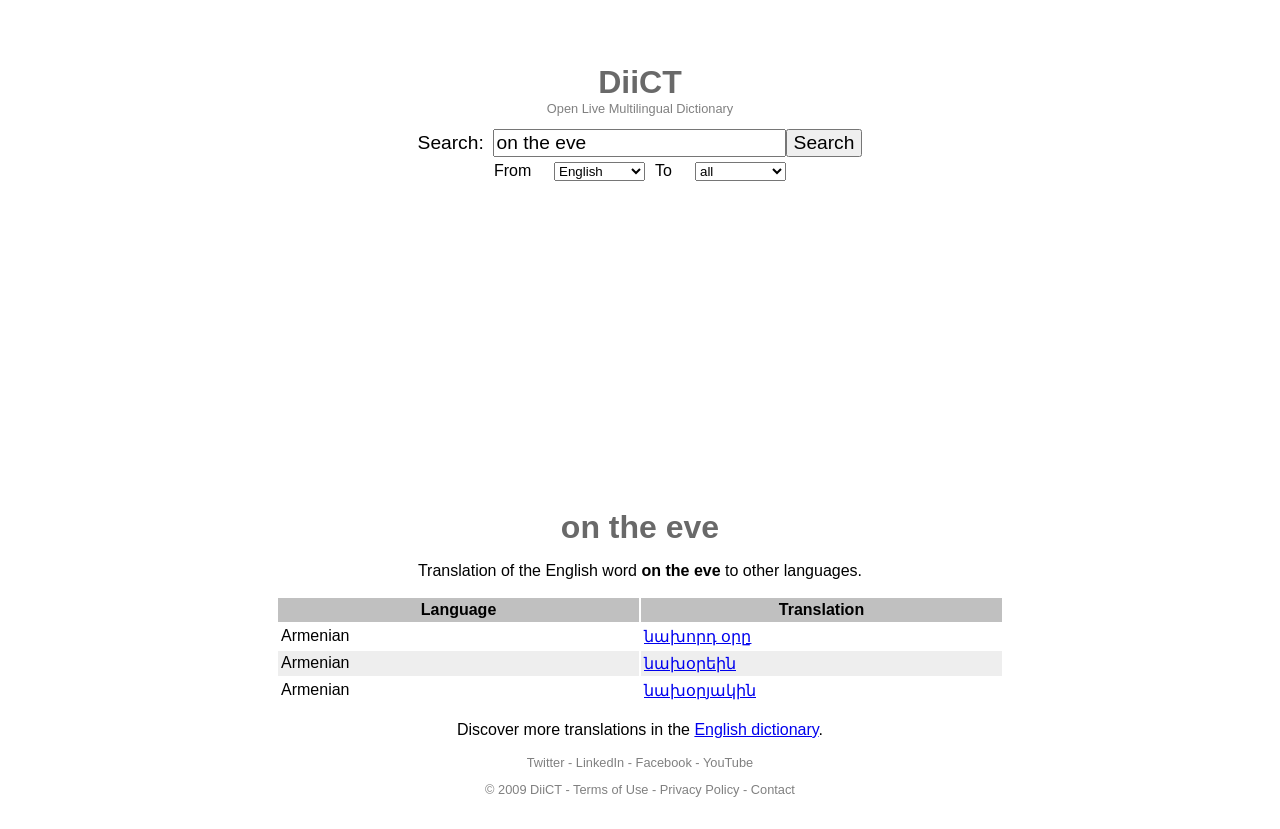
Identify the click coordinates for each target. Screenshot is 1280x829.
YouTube (728, 762)
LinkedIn (600, 762)
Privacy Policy (700, 789)
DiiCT (640, 82)
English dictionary (756, 729)
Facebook (664, 762)
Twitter (546, 762)
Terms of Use (610, 789)
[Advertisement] (640, 347)
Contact (773, 789)
